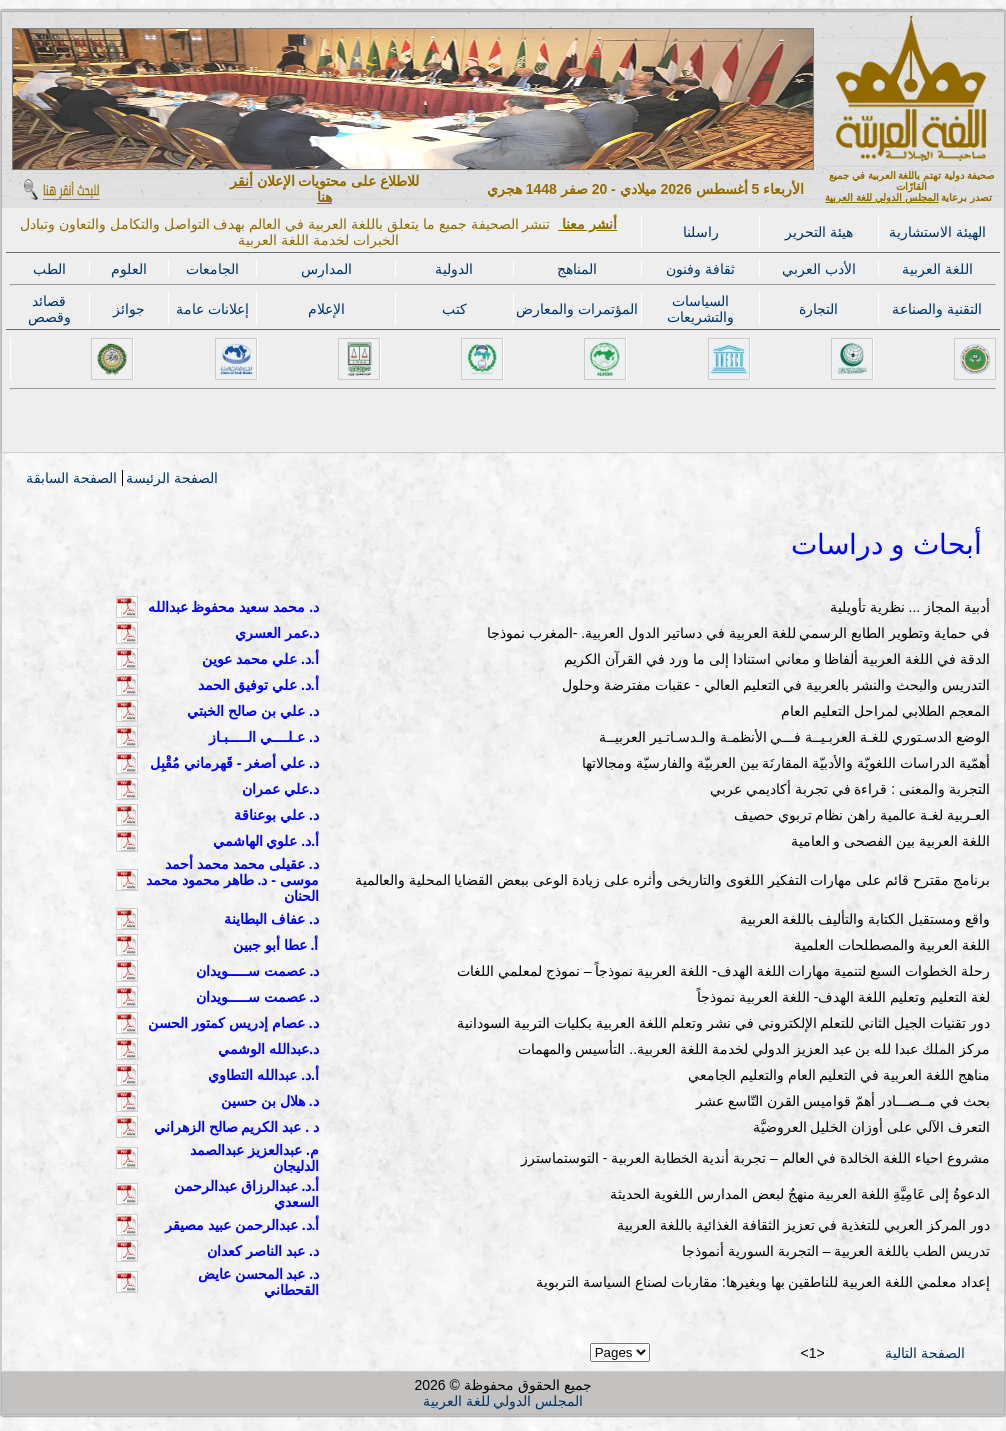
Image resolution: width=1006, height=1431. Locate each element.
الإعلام (326, 309)
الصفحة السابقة (71, 478)
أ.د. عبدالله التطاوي (263, 1075)
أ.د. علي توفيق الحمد (258, 685)
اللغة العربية (937, 269)
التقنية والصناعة (937, 309)
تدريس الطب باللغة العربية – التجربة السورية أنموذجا (836, 1251)
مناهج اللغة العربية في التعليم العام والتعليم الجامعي (839, 1075)
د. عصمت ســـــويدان (258, 971)
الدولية (454, 269)
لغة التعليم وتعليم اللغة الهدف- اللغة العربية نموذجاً (843, 997)
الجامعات (212, 269)
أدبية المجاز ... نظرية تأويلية (910, 607)
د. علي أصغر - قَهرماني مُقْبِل (234, 763)
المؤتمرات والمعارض (577, 309)
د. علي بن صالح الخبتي (252, 711)
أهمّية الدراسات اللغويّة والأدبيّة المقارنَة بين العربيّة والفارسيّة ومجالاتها (786, 763)
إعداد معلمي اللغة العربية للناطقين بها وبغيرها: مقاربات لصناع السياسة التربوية (763, 1282)
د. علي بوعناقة (276, 815)
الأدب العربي (819, 269)
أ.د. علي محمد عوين (260, 659)
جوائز (129, 309)
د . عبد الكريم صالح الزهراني (236, 1127)
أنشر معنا (587, 224)
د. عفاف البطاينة (271, 919)
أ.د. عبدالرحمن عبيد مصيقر (242, 1225)
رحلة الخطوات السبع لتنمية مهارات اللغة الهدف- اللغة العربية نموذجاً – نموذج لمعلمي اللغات (723, 971)
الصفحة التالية (925, 1353)
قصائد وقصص (49, 309)
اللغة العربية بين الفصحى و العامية (890, 841)
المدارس (326, 269)
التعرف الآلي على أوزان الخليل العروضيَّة (871, 1127)
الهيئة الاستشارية (937, 232)
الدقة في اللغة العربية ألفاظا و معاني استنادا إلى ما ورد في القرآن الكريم (777, 659)
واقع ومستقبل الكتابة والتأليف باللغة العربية (865, 919)
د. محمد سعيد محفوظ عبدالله (233, 607)
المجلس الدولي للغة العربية (881, 197)
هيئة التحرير (819, 232)
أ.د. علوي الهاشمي (266, 841)
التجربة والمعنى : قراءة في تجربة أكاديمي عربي (850, 789)
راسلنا (701, 232)
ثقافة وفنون (700, 269)
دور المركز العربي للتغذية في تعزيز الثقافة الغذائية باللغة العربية (803, 1225)
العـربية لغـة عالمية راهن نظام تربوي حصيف (862, 815)
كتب (454, 309)
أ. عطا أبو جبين (276, 945)
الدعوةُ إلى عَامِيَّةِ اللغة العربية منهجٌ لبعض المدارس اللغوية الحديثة (800, 1194)
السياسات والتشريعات (700, 309)
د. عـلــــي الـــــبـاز (264, 737)
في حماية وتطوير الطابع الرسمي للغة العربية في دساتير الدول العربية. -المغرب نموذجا (738, 633)
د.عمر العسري (277, 633)
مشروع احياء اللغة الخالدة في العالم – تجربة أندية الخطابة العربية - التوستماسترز (755, 1158)
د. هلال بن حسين (270, 1101)
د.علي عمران (280, 789)
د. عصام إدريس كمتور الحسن (233, 1023)
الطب (49, 269)
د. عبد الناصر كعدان (263, 1251)
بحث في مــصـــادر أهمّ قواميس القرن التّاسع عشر (843, 1101)
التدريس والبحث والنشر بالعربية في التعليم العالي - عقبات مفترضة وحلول (776, 685)
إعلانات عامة (212, 309)
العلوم (129, 269)
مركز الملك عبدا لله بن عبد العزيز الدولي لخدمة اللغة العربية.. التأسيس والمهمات (754, 1049)
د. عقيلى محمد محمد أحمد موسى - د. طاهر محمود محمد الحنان (232, 880)
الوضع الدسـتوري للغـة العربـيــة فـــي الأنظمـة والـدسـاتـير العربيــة (794, 737)
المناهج (577, 269)
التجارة (818, 309)
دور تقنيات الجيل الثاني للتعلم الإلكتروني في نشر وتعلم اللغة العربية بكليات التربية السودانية (723, 1023)
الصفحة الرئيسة (172, 478)
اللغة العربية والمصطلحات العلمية (892, 945)
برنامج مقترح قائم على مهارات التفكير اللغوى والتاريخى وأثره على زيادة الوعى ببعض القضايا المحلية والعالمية (672, 880)
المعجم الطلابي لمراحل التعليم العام (885, 711)
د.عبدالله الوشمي (268, 1049)
